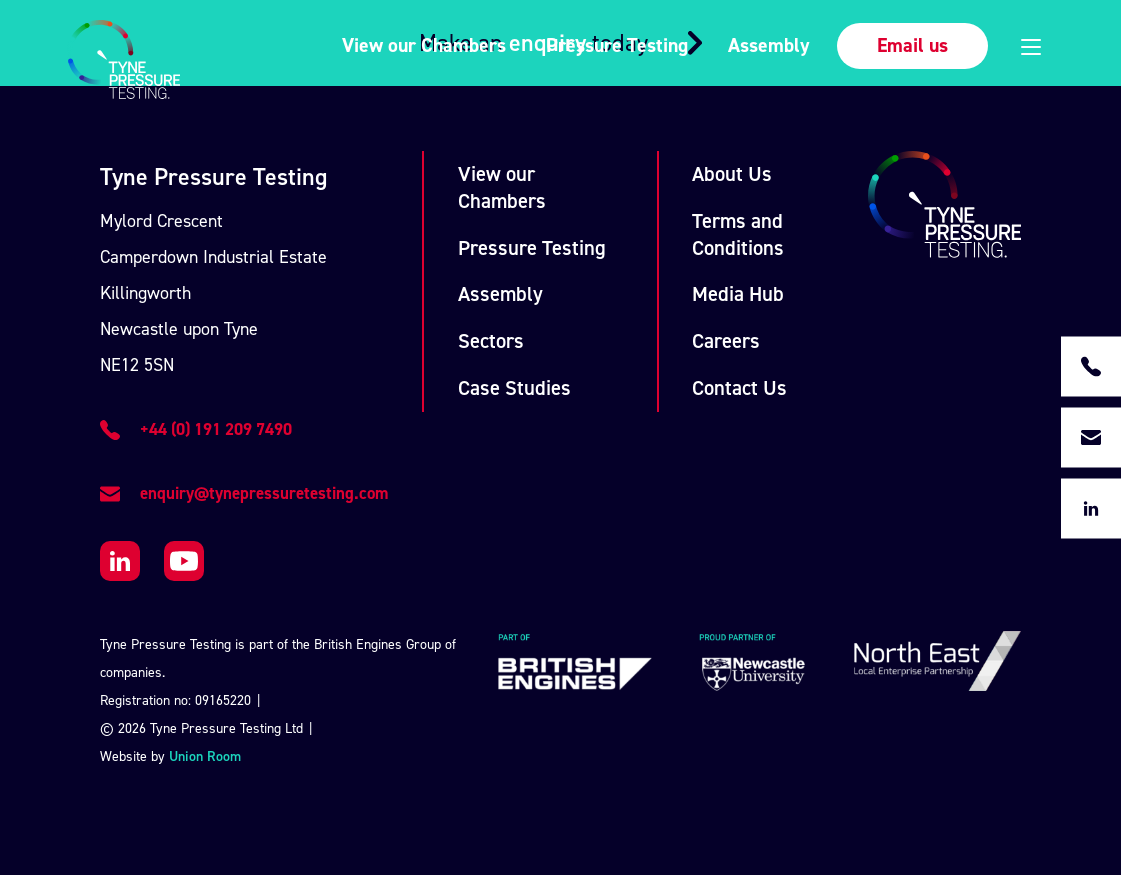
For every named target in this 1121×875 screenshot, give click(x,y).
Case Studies (514, 388)
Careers (726, 341)
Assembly (769, 45)
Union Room (205, 756)
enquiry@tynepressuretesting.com (264, 493)
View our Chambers (424, 45)
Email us (912, 45)
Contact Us (739, 388)
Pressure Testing (617, 45)
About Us (732, 174)
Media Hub (738, 294)
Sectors (491, 341)
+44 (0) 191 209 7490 (216, 429)
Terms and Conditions (738, 234)
